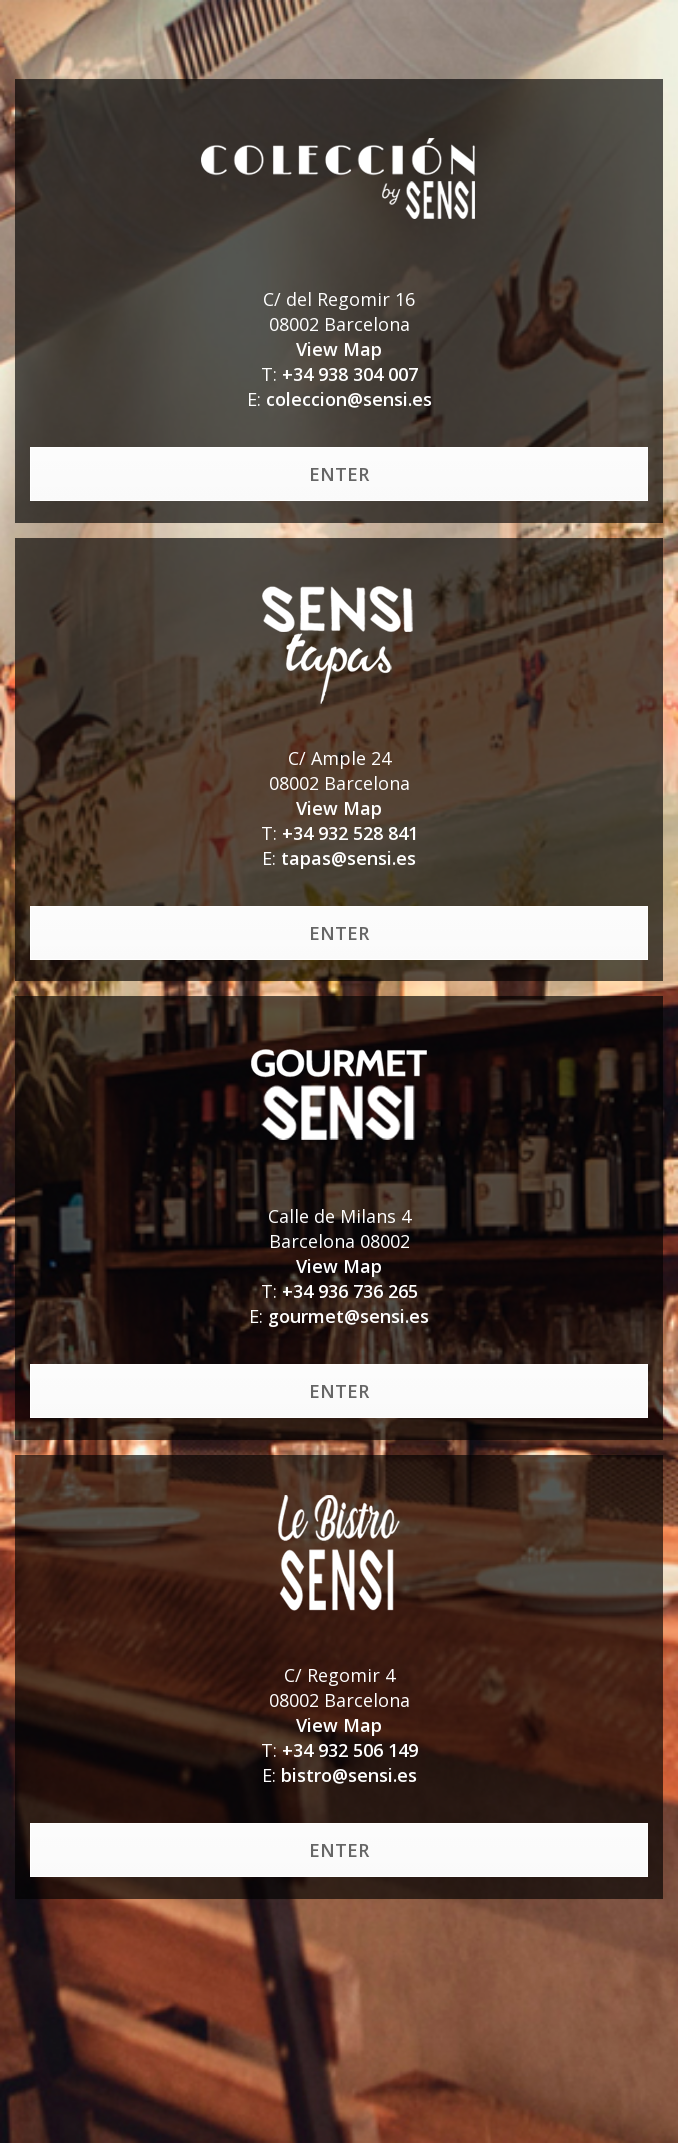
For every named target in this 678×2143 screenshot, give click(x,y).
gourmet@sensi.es (348, 1316)
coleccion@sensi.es (349, 399)
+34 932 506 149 (350, 1750)
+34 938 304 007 (350, 374)
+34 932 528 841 (350, 833)
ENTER (339, 474)
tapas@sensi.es (348, 858)
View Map (339, 349)
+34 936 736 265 (350, 1291)
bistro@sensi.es (349, 1775)
